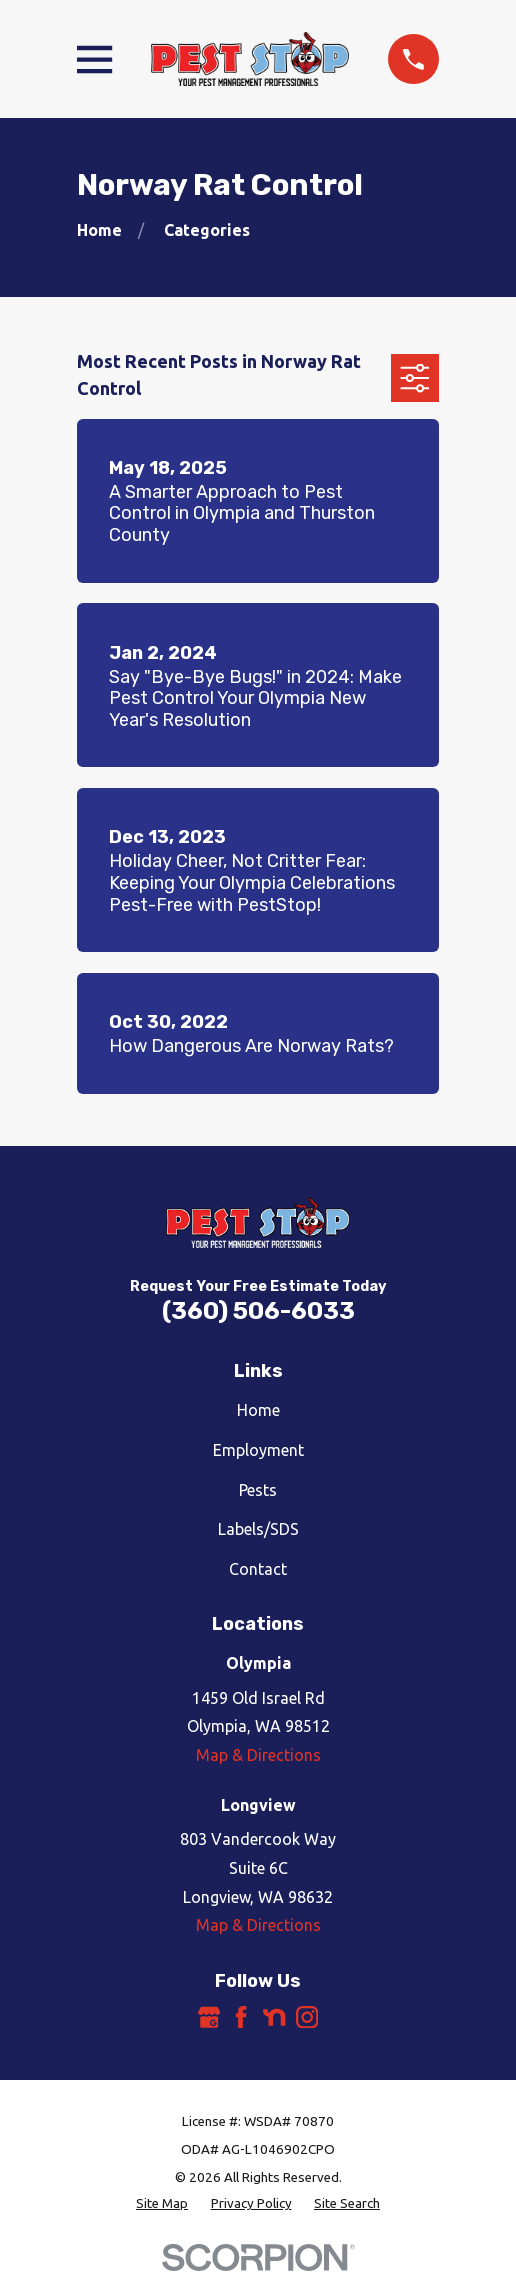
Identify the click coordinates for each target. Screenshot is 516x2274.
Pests (258, 1490)
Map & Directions (258, 1755)
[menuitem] (162, 2204)
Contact (258, 1569)
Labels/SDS (258, 1529)
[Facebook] (241, 2017)
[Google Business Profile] (209, 2017)
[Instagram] (307, 2017)
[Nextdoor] (274, 2017)
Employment (258, 1450)
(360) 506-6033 (258, 1311)
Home (258, 1410)
